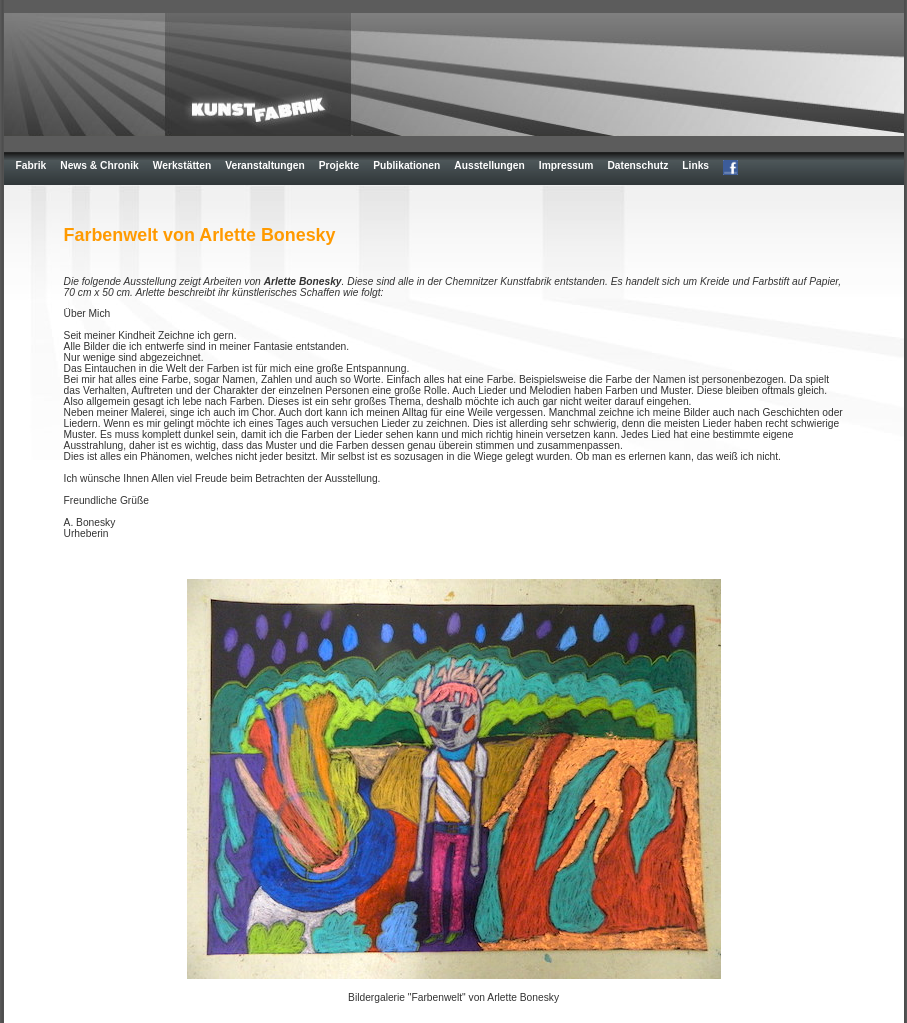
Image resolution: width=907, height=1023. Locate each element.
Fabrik (31, 165)
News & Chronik (99, 165)
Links (695, 165)
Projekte (339, 165)
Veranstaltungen (265, 165)
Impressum (566, 165)
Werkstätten (182, 165)
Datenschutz (637, 165)
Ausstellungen (489, 165)
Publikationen (406, 165)
